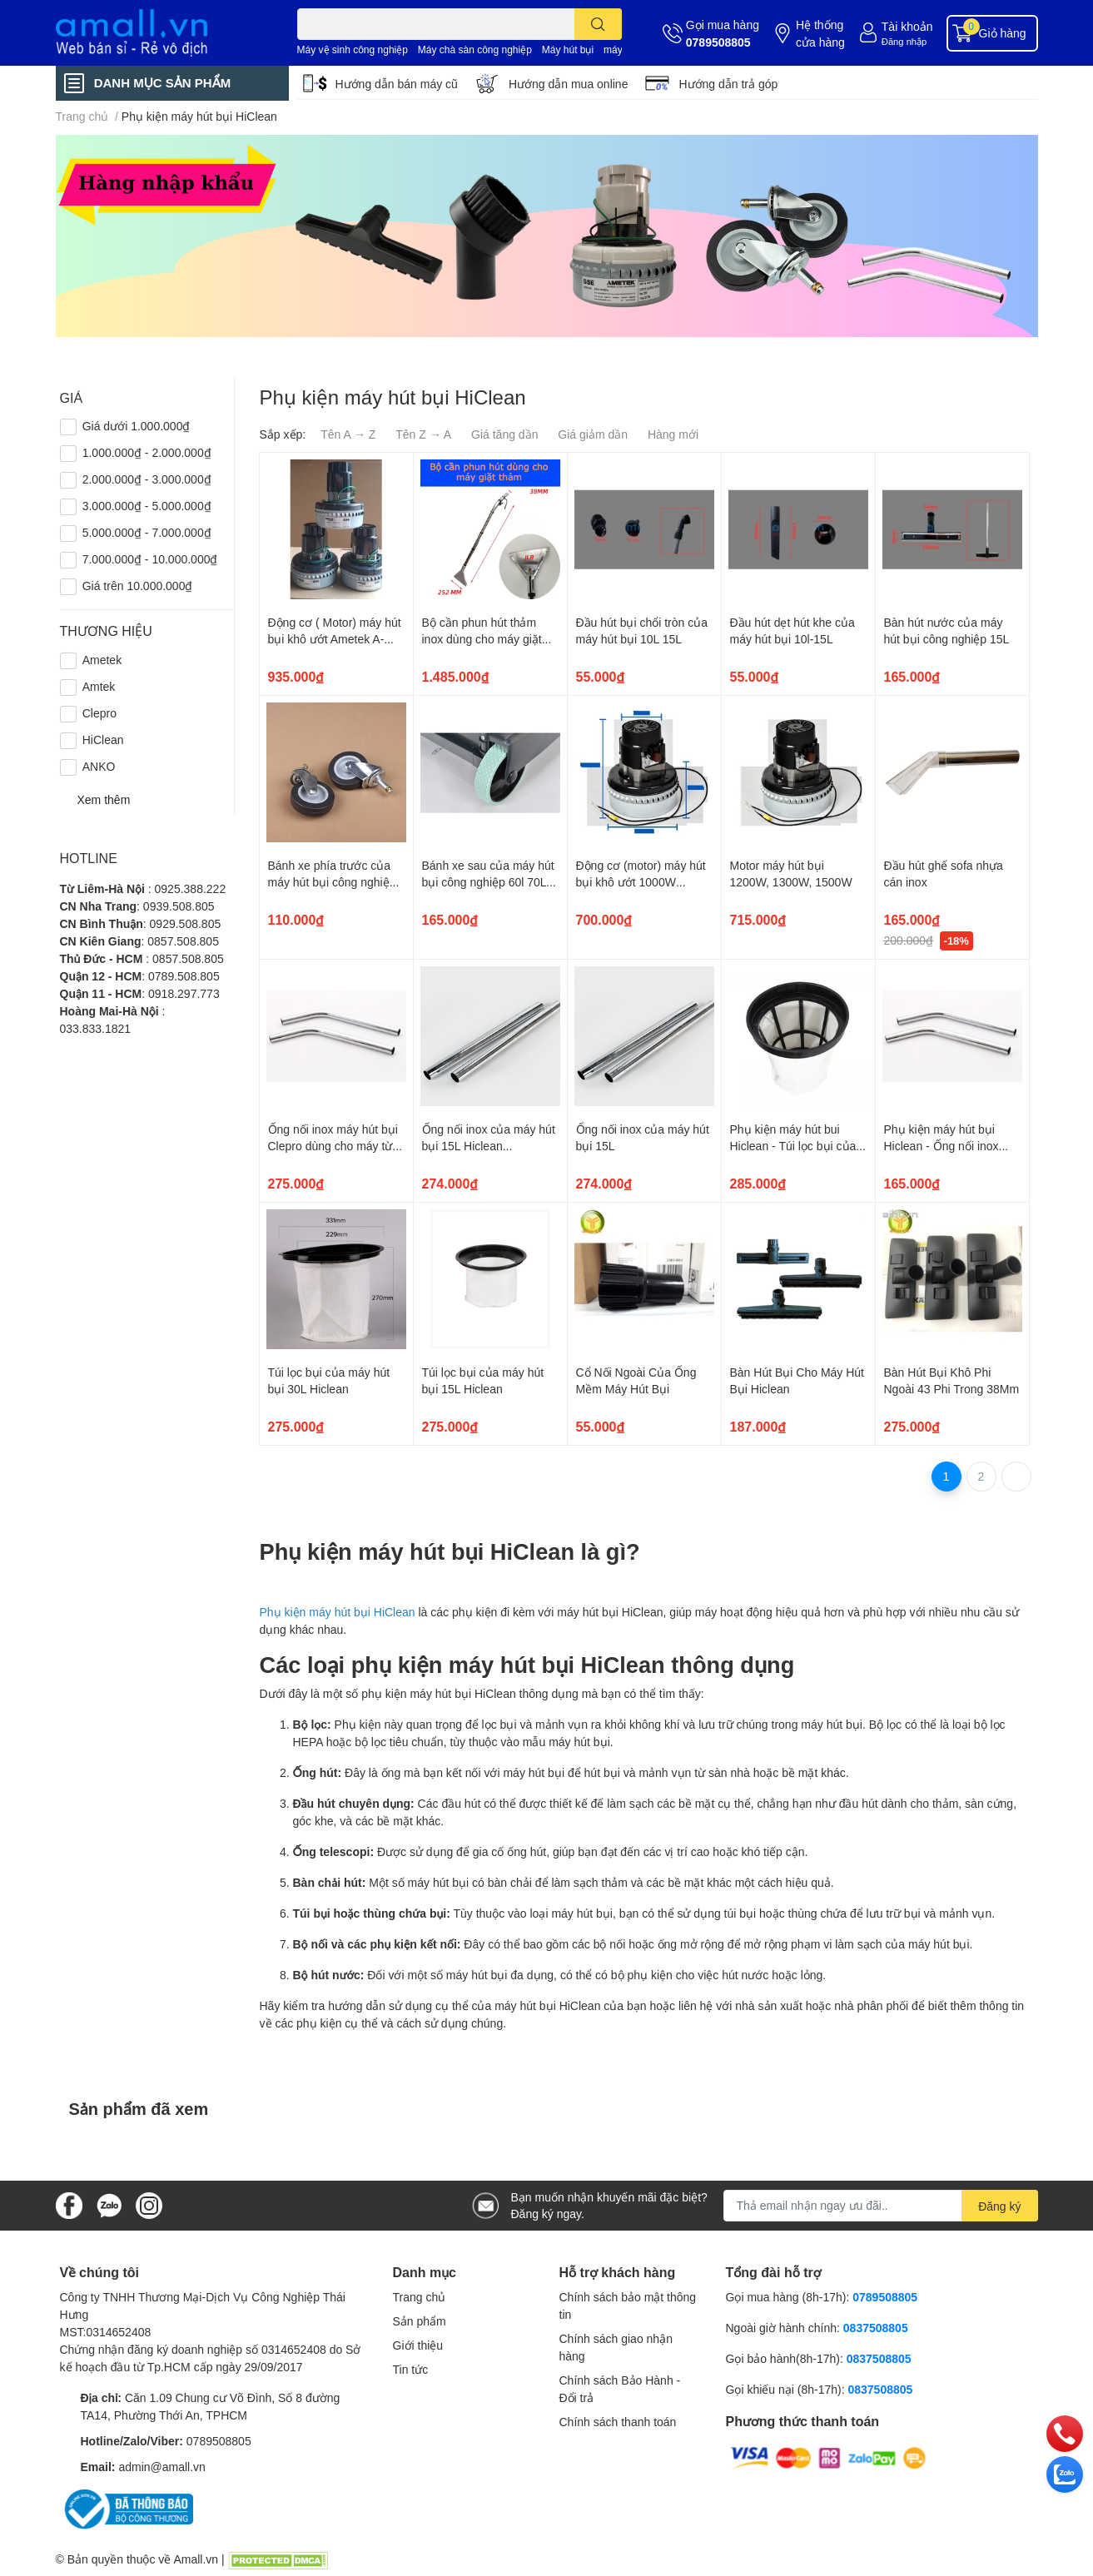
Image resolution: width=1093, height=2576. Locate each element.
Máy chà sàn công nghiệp (475, 49)
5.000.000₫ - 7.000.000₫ (146, 532)
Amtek (99, 686)
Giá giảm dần (593, 434)
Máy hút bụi (568, 49)
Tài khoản (907, 26)
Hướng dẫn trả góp (728, 84)
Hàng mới (673, 434)
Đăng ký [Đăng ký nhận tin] (999, 2206)
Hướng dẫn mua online (568, 84)
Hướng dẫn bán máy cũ (396, 84)
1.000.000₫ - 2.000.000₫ (146, 452)
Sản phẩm (419, 2321)
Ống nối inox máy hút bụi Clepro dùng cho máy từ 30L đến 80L (333, 1145)
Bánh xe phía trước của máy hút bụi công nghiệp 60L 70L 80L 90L (332, 881)
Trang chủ (419, 2297)
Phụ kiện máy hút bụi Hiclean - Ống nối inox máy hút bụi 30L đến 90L (948, 1145)
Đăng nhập (904, 41)
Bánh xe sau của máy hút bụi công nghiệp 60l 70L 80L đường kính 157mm (488, 881)
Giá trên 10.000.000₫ (137, 585)
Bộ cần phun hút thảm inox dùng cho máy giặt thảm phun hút (482, 638)
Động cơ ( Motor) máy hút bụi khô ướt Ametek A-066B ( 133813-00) (334, 638)
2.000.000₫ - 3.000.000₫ (146, 479)
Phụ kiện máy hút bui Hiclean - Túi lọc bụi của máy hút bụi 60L (793, 1145)
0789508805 (718, 42)
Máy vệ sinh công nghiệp (352, 49)
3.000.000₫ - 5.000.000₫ (146, 506)
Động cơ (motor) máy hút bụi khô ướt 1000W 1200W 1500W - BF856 (641, 881)
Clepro (99, 713)
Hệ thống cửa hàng (820, 33)
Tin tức (411, 2369)
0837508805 (875, 2327)
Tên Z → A (423, 434)
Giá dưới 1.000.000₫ (136, 426)
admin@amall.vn (161, 2466)
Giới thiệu (418, 2345)
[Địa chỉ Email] (880, 2205)
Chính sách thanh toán (618, 2422)
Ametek (102, 660)
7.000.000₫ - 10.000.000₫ (150, 559)
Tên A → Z (347, 434)
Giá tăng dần (504, 434)
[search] (598, 24)
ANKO (99, 766)
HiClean (103, 739)
